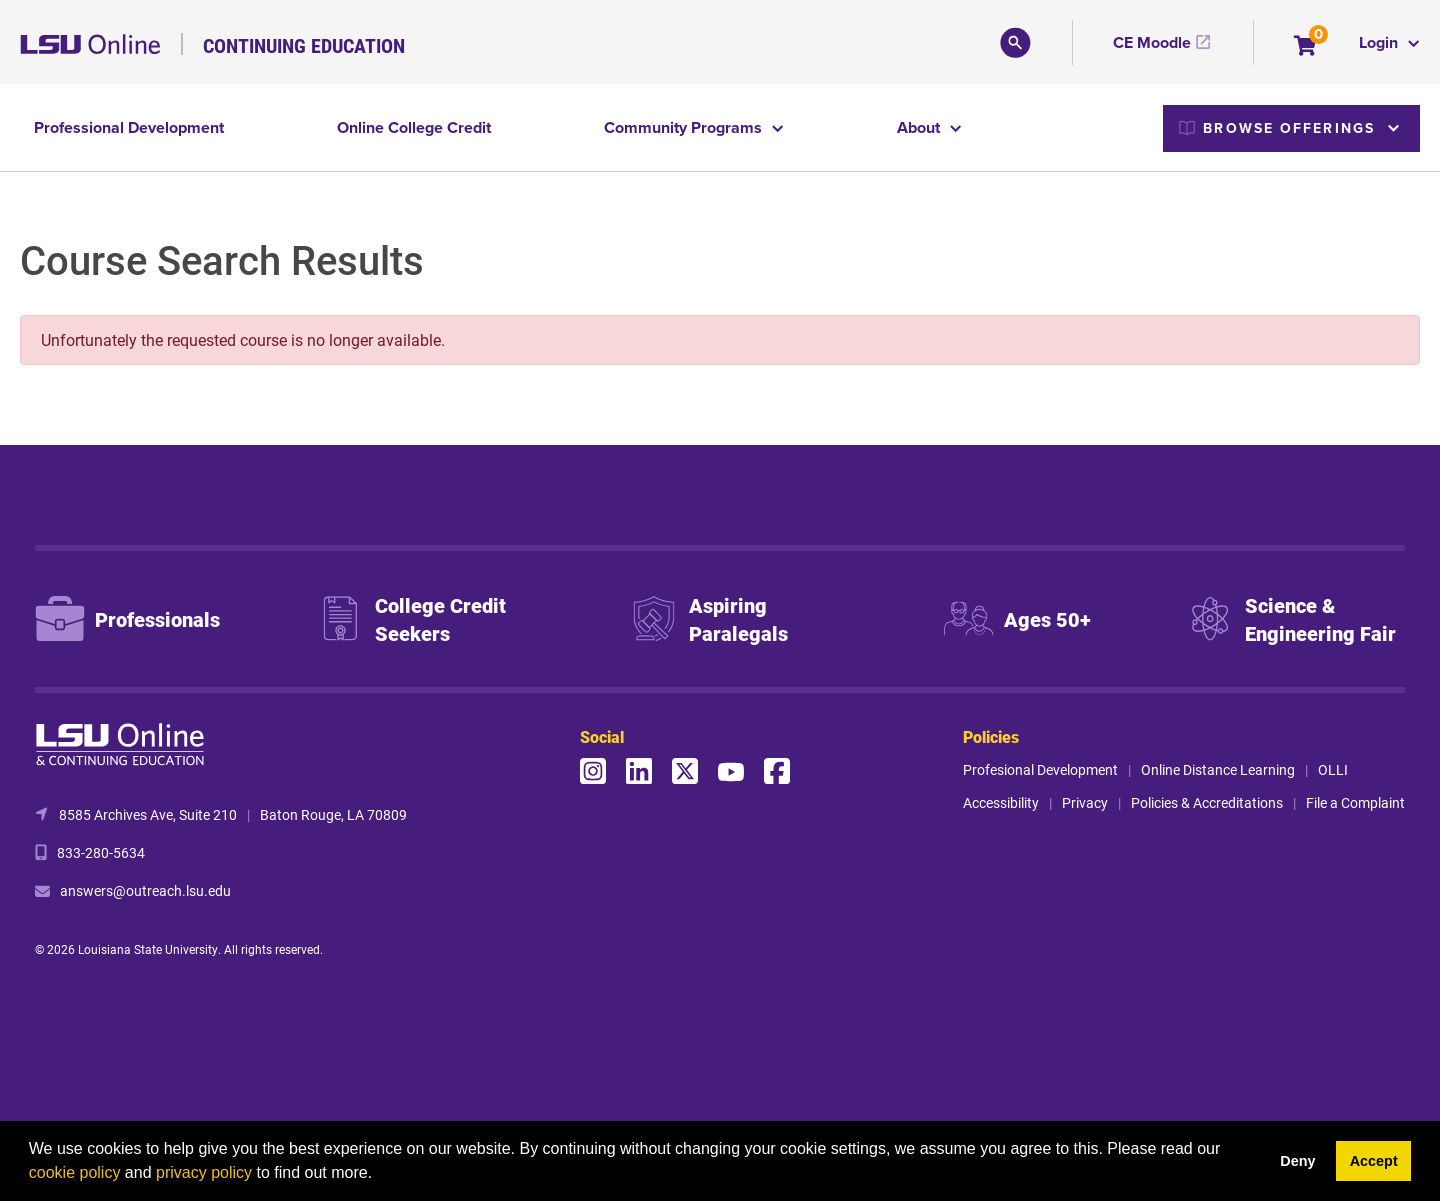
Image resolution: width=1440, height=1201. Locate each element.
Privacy (1085, 802)
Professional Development (129, 127)
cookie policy (75, 1172)
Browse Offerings (1277, 128)
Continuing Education (304, 45)
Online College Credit (414, 127)
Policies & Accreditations (1207, 802)
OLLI (1333, 769)
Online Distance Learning (1218, 769)
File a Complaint (1355, 802)
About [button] (920, 127)
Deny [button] (1297, 1161)
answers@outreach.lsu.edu (145, 890)
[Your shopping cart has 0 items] (1306, 47)
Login (1380, 42)
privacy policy (204, 1172)
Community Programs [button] (685, 127)
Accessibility (1001, 802)
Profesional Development (1040, 769)
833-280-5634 (101, 852)
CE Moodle (1152, 42)
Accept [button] (1374, 1161)
